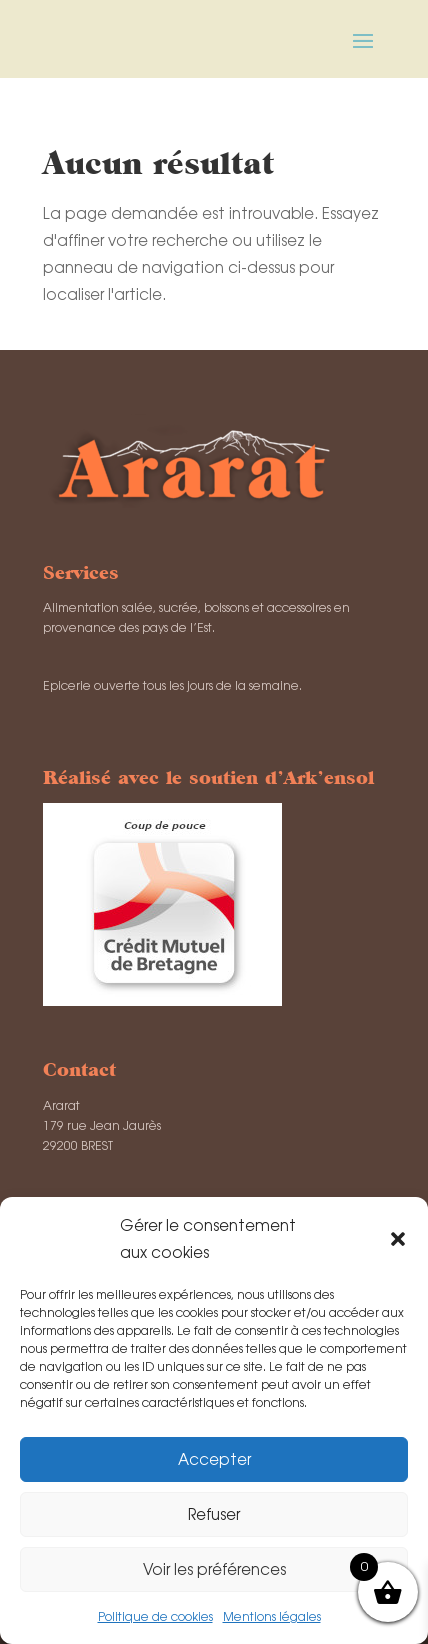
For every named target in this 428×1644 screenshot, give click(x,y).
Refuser (214, 1514)
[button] (398, 1239)
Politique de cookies (155, 1617)
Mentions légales (272, 1617)
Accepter (214, 1459)
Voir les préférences (214, 1569)
